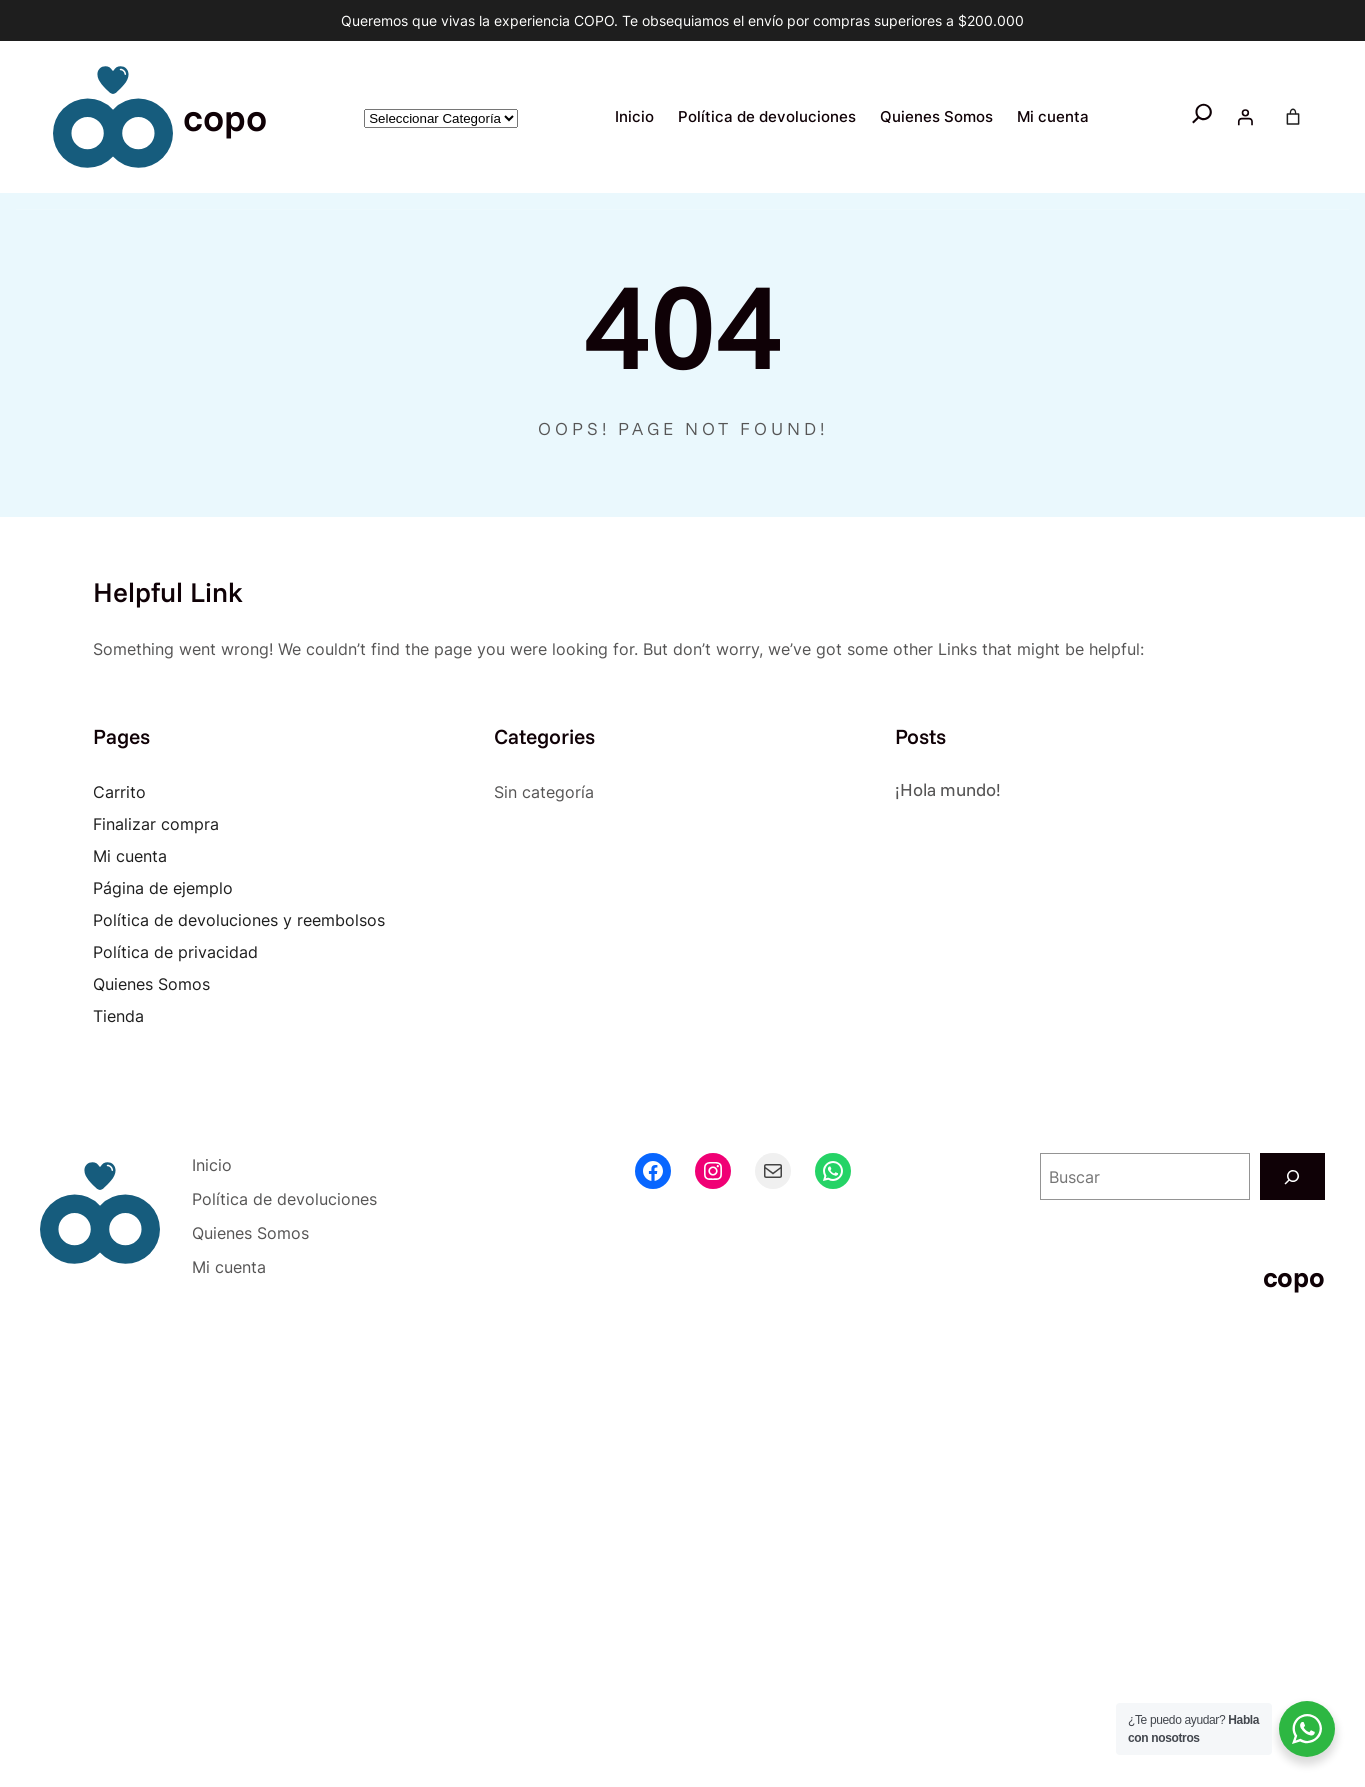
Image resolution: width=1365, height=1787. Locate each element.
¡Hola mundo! (948, 789)
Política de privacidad (175, 952)
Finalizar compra (156, 824)
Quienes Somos (151, 984)
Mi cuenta (130, 856)
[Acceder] (1245, 117)
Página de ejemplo (163, 888)
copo (225, 117)
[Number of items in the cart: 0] (1293, 117)
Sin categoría (544, 792)
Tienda (118, 1016)
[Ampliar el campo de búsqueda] (1202, 117)
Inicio (634, 116)
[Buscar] (1292, 1176)
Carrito (119, 792)
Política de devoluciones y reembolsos (239, 920)
